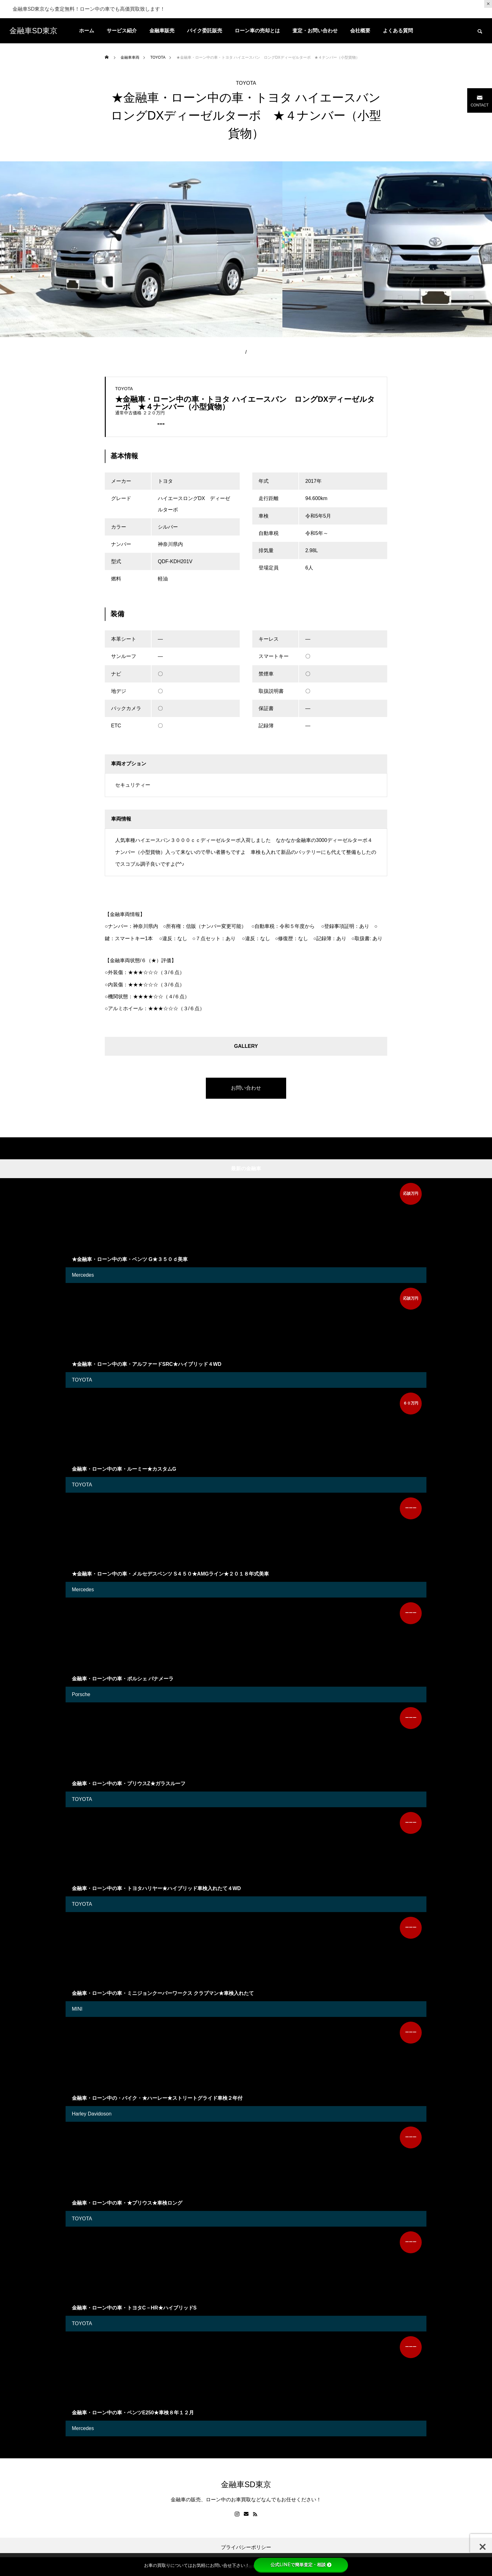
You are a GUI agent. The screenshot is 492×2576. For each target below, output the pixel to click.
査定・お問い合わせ (315, 30)
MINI (77, 2009)
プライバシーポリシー (246, 2547)
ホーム (86, 30)
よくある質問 (398, 30)
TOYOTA (246, 83)
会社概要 (360, 30)
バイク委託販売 (204, 30)
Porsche (81, 1694)
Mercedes (83, 1275)
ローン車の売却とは (257, 30)
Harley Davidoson (91, 2113)
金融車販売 (161, 30)
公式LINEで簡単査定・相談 (300, 2565)
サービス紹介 (122, 30)
